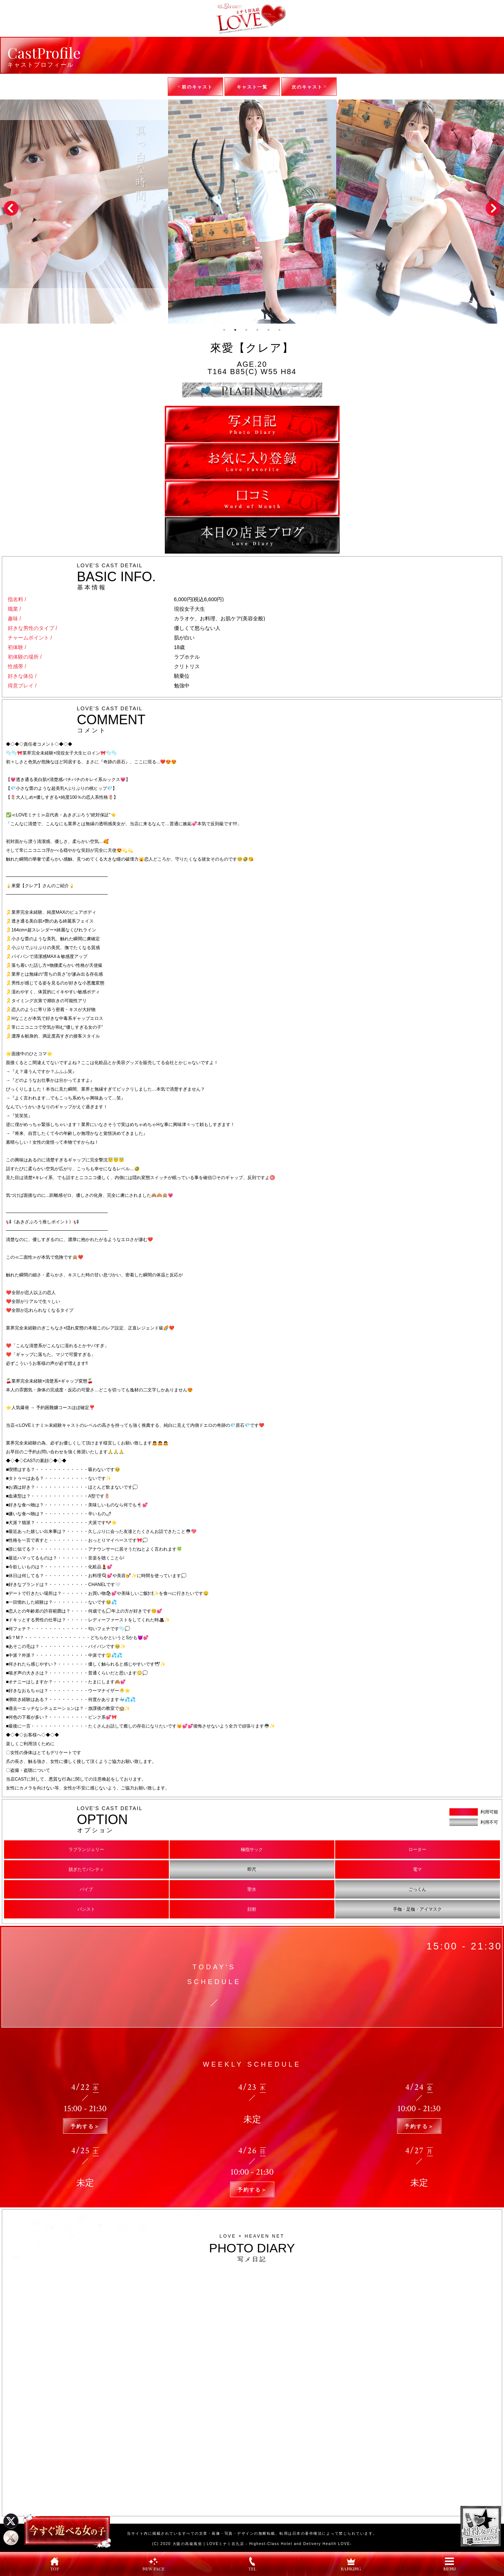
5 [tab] (268, 330)
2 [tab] (235, 330)
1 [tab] (224, 330)
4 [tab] (257, 330)
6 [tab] (280, 330)
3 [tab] (246, 330)
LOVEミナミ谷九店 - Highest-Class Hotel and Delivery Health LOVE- (279, 2544)
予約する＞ (85, 2126)
